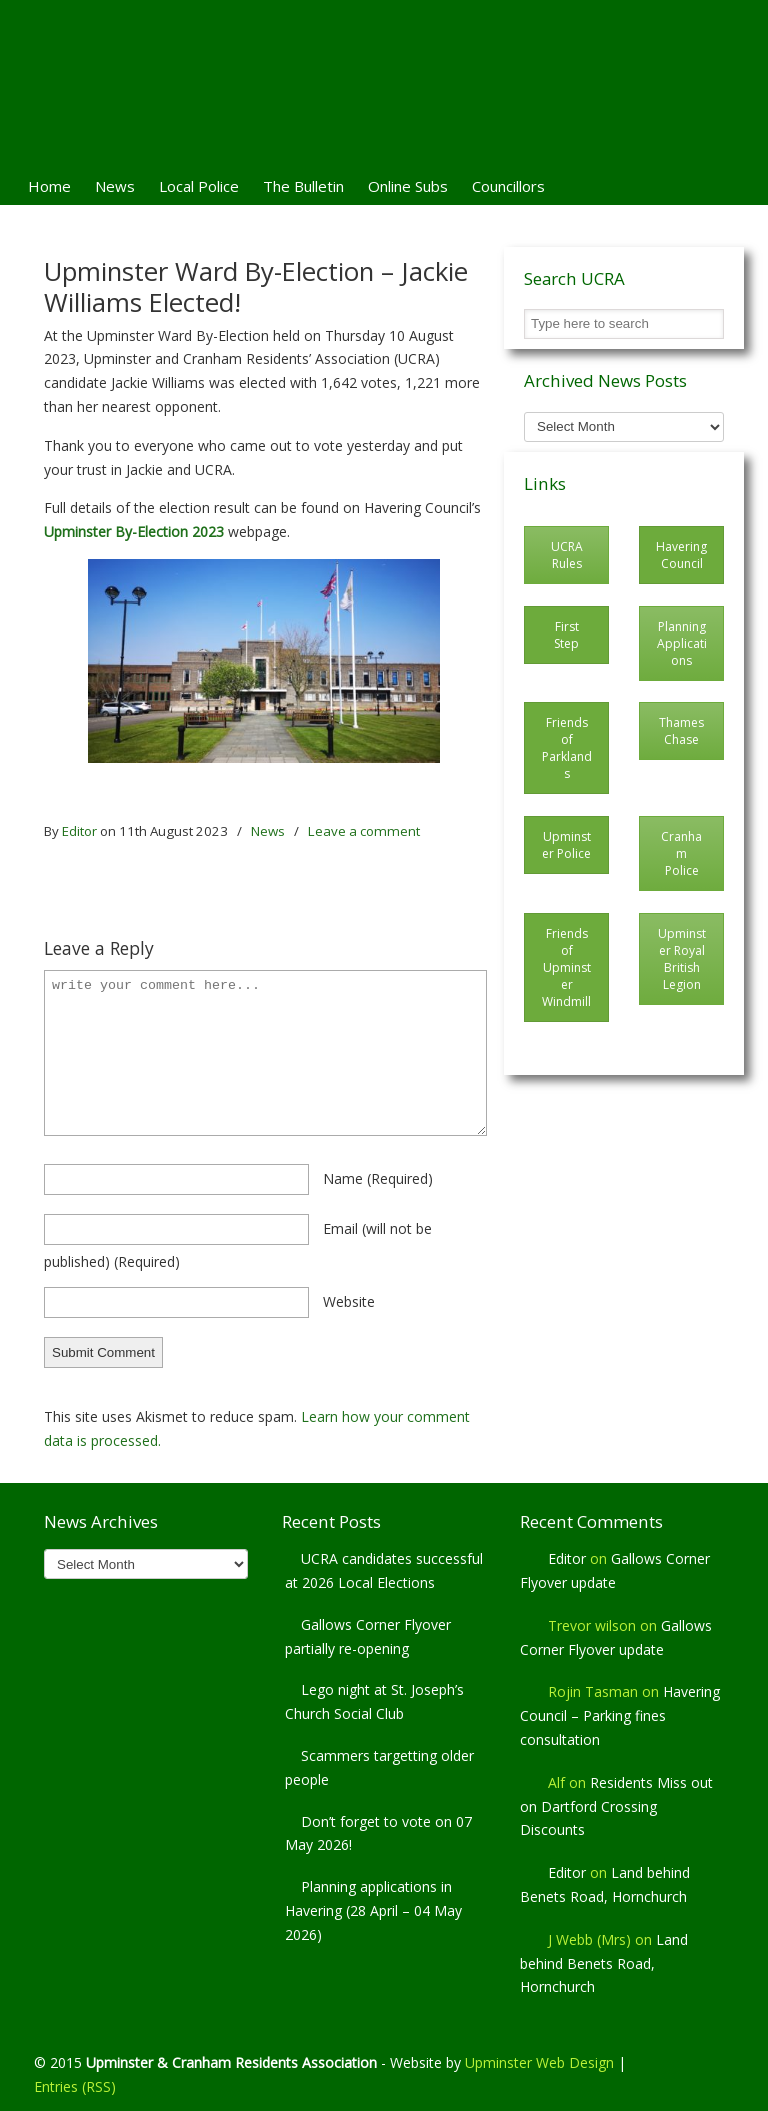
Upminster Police (566, 845)
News (268, 831)
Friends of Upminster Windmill (566, 967)
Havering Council (681, 555)
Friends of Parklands (567, 748)
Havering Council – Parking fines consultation (620, 1715)
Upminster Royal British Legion (682, 959)
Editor (79, 831)
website (349, 1301)
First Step (566, 635)
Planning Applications (682, 643)
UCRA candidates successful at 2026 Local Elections (384, 1570)
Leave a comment (364, 831)
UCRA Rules (567, 555)
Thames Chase (681, 731)
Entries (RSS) (75, 2086)
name (378, 1178)
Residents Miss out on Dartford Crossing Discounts (616, 1806)
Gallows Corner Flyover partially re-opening (368, 1636)
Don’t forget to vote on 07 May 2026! (378, 1833)
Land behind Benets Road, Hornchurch (604, 1963)
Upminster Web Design (539, 2062)
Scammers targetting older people (379, 1767)
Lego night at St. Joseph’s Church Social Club (374, 1701)
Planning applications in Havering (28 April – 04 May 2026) (373, 1910)
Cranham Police (681, 853)
